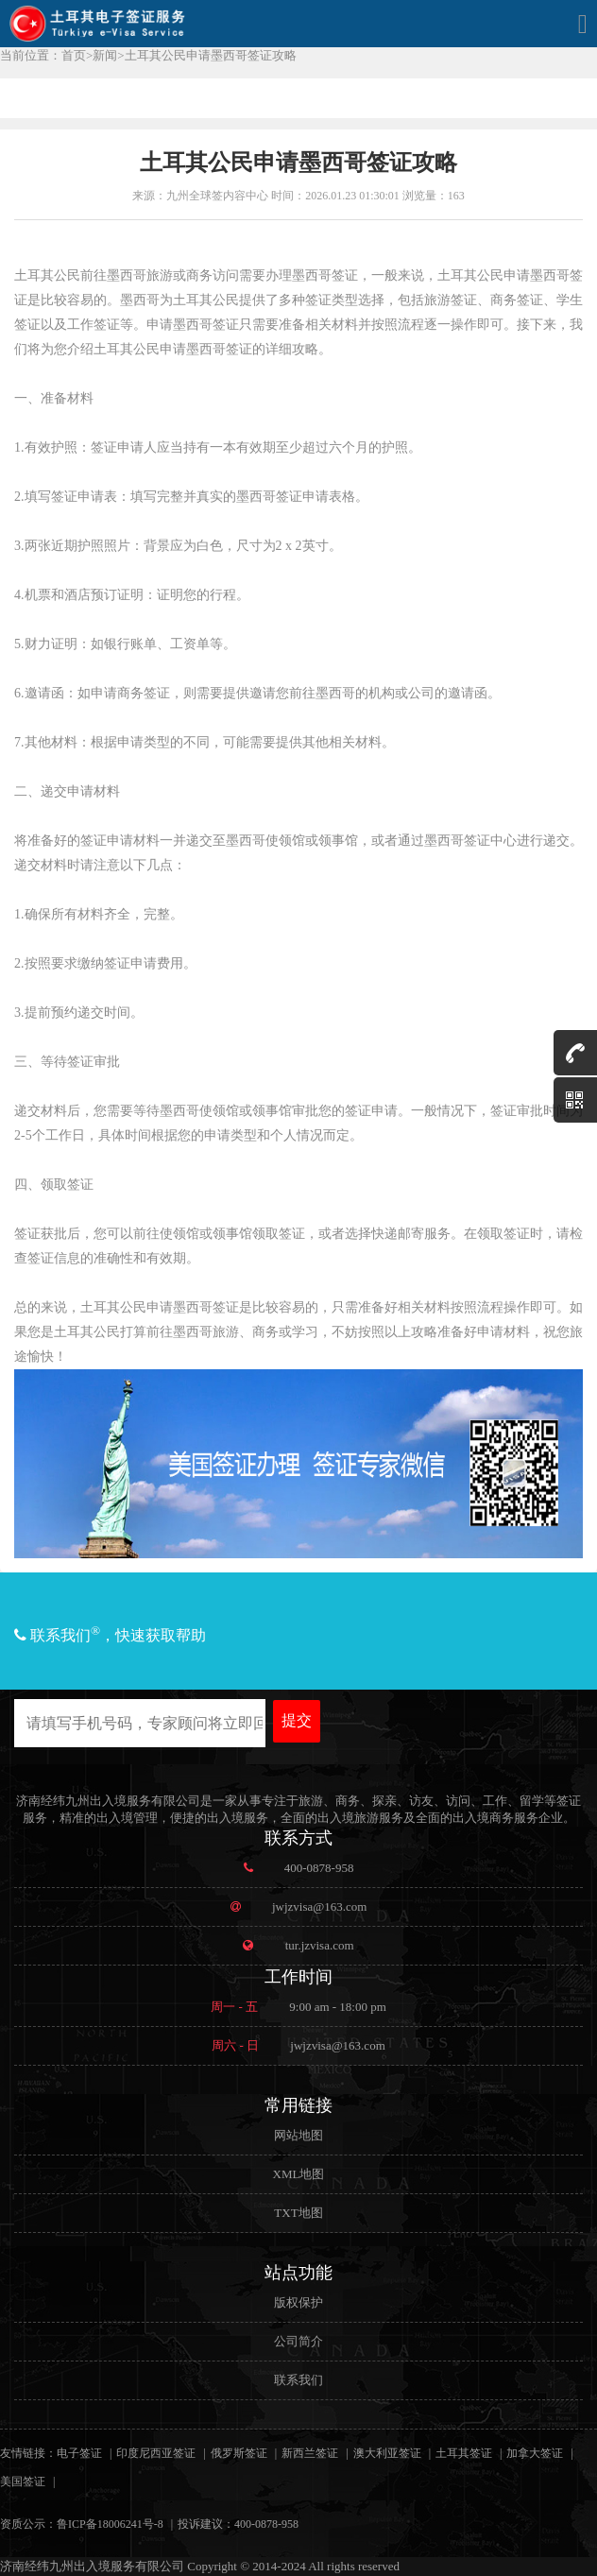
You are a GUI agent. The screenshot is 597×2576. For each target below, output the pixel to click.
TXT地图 (298, 2213)
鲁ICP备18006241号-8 (110, 2524)
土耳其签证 (463, 2453)
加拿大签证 (534, 2453)
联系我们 (298, 2380)
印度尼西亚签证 (156, 2453)
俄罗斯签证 (239, 2453)
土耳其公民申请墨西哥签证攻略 (211, 55)
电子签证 (79, 2453)
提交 (296, 1720)
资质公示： (28, 2524)
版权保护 (298, 2302)
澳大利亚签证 (387, 2453)
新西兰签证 (309, 2453)
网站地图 (298, 2135)
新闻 (105, 55)
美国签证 (22, 2481)
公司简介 (298, 2341)
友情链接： (28, 2453)
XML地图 (299, 2174)
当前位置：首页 (43, 55)
